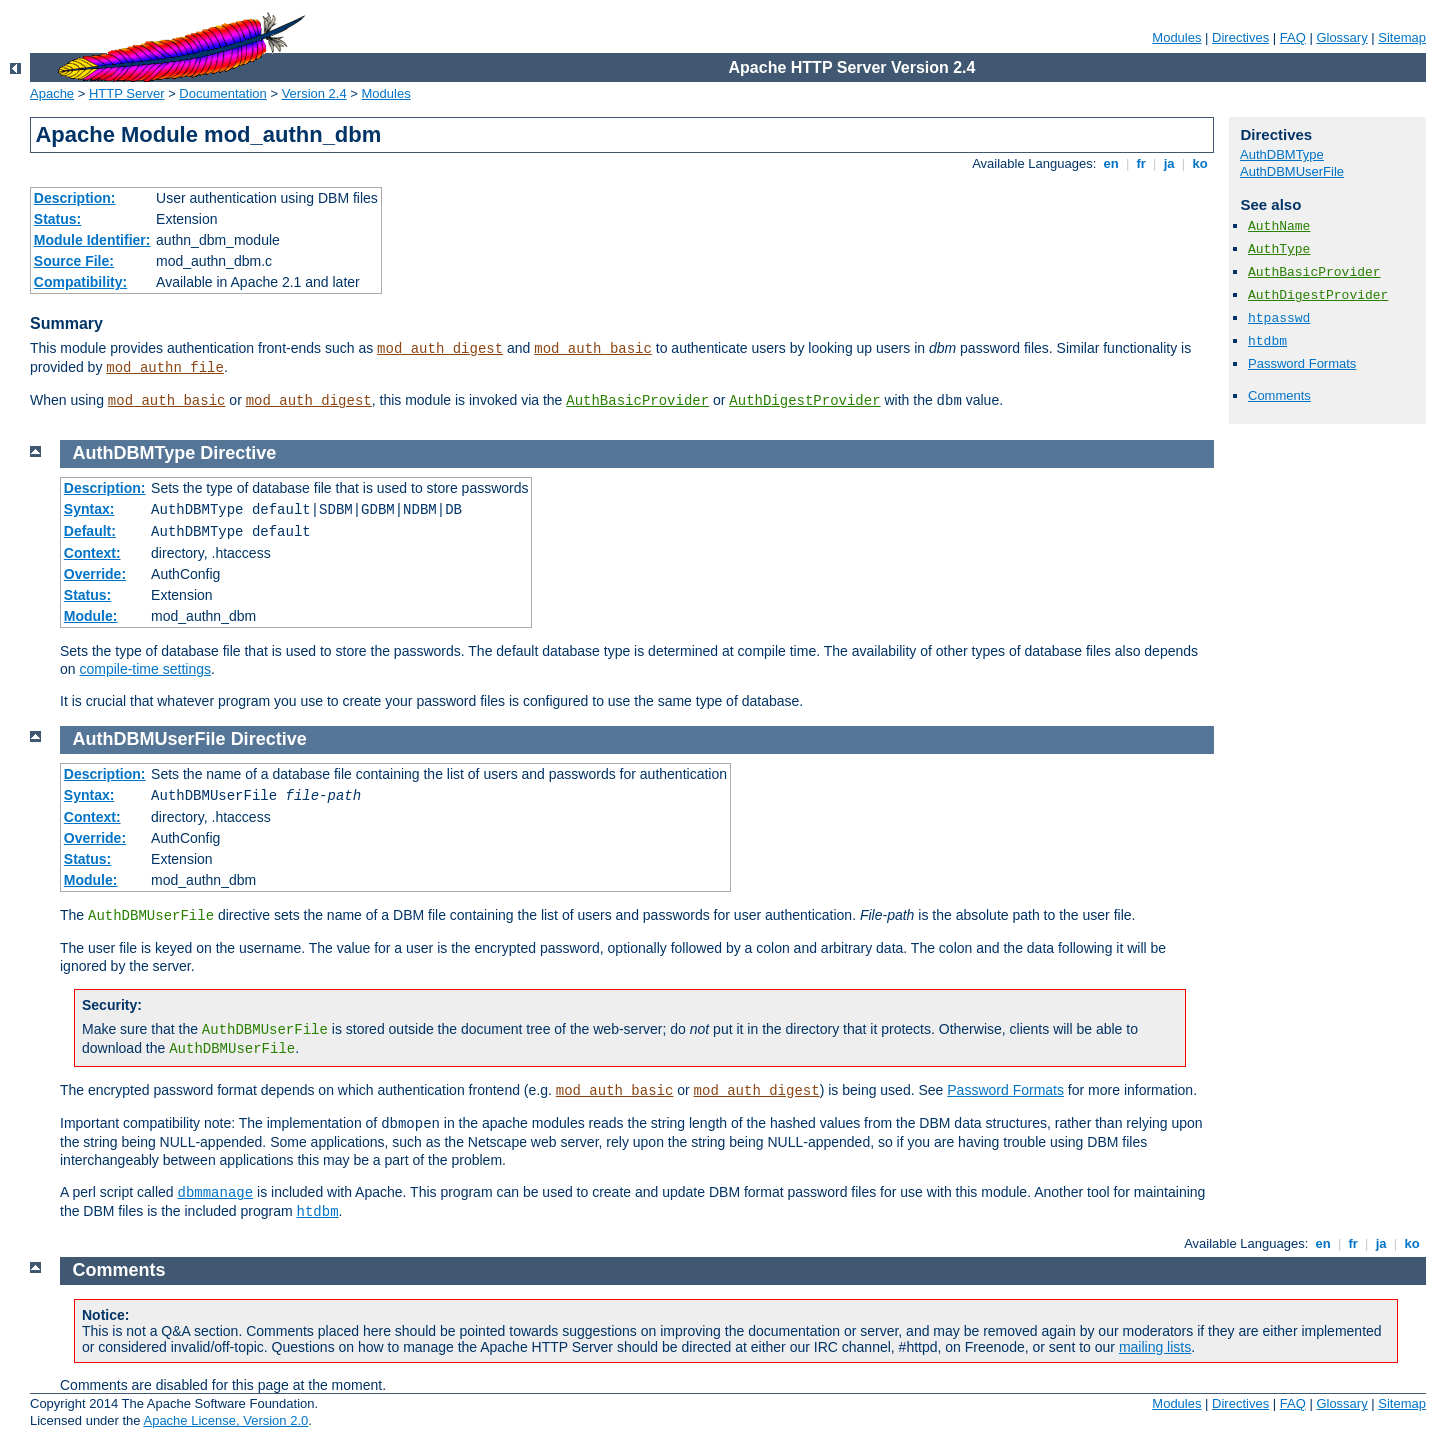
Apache (52, 93)
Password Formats (1302, 363)
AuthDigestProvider (804, 401)
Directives (1240, 37)
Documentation (222, 93)
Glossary (1341, 37)
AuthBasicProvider (637, 401)
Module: (91, 616)
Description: (75, 198)
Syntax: (89, 509)
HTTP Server (127, 93)
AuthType (1279, 249)
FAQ (1293, 37)
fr (1141, 163)
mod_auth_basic (593, 349)
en (1111, 163)
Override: (95, 574)
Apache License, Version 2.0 (225, 1420)
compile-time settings (145, 669)
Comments (1279, 395)
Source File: (74, 261)
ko (1200, 163)
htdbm (1267, 341)
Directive (238, 453)
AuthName (1279, 226)
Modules (1176, 37)
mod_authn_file (165, 368)
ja (1169, 163)
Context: (92, 553)
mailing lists (1155, 1347)
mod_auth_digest (440, 349)
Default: (90, 531)
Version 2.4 (314, 93)
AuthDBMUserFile (1292, 171)
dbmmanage (216, 1193)
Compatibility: (80, 282)
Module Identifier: (92, 240)
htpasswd (1279, 318)
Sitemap (1402, 37)
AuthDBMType (1282, 154)
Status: (57, 219)
